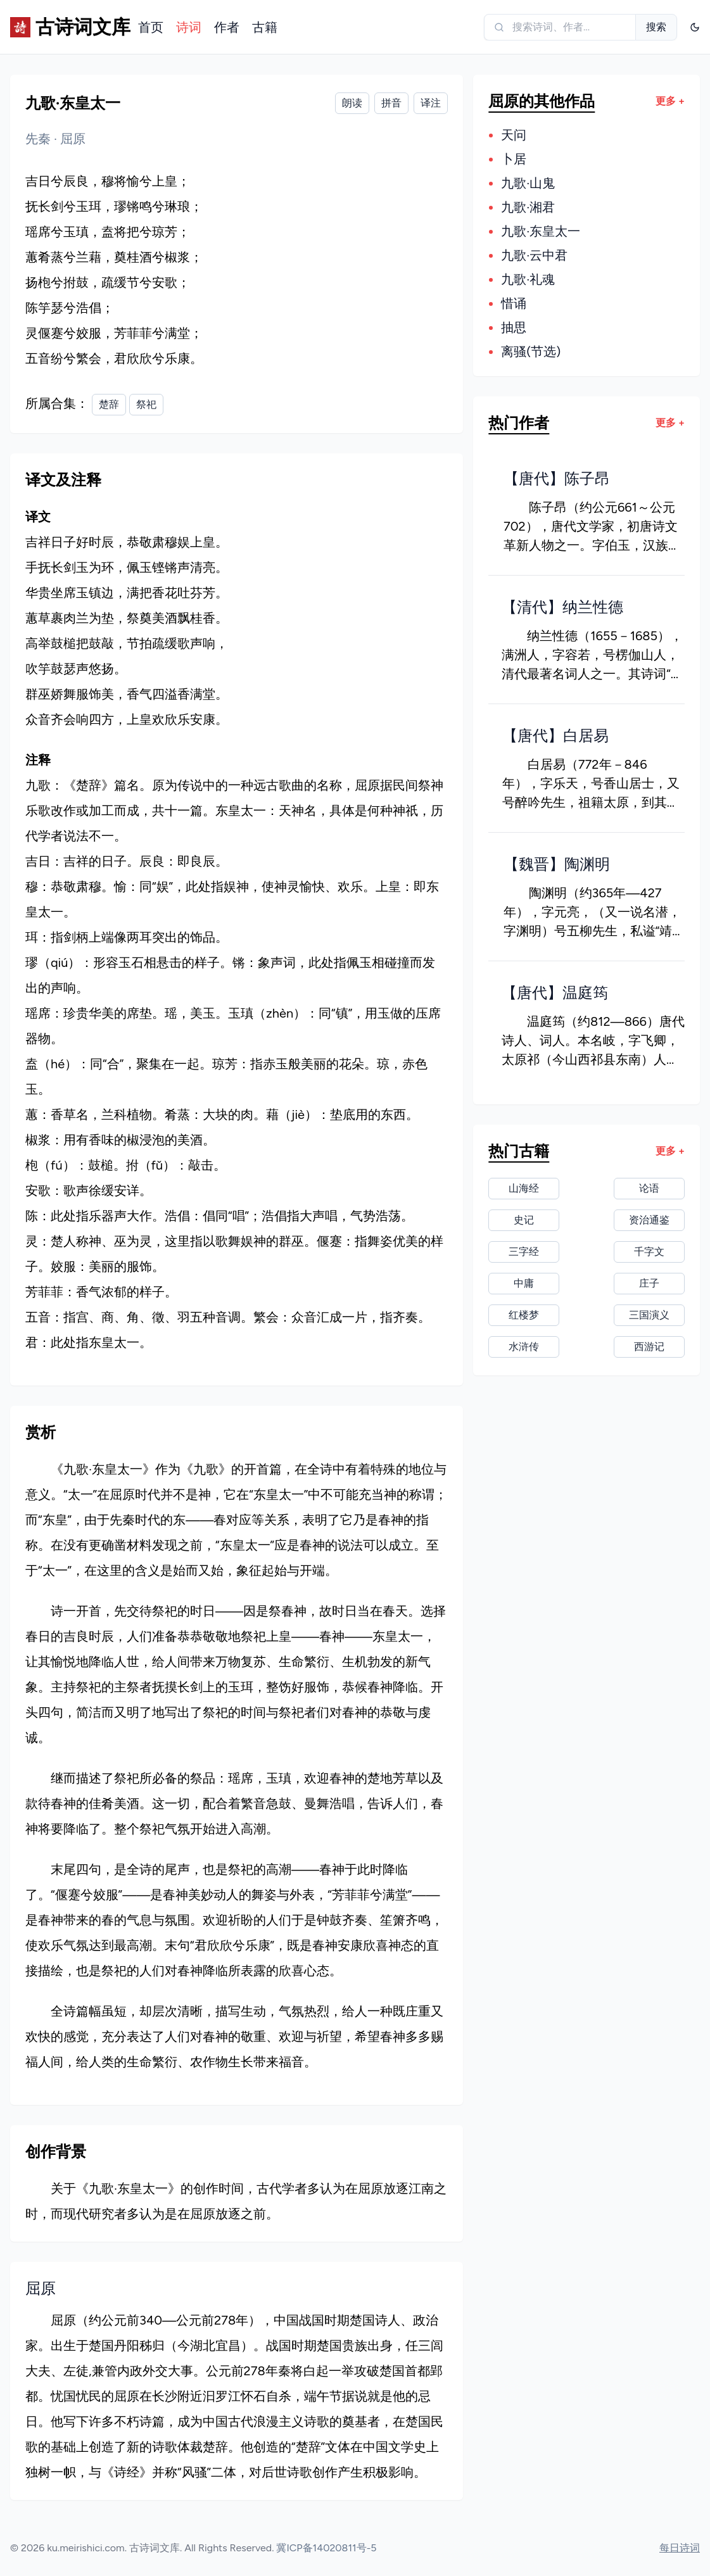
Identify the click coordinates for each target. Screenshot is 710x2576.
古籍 (264, 27)
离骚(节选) (531, 351)
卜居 (513, 159)
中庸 (524, 1283)
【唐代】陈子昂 (557, 478)
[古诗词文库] (61, 27)
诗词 (188, 27)
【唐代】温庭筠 (555, 992)
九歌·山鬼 (528, 183)
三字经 (524, 1252)
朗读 (352, 103)
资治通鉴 (649, 1220)
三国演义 (649, 1315)
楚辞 (109, 404)
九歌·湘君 (528, 207)
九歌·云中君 (534, 255)
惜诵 (513, 303)
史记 (524, 1220)
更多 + (670, 101)
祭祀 (146, 404)
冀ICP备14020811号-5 (326, 2548)
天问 (513, 134)
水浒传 (524, 1347)
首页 (150, 27)
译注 (431, 103)
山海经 (524, 1188)
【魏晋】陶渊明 (557, 864)
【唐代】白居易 (555, 735)
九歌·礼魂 (528, 279)
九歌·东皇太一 (540, 231)
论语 (649, 1188)
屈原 (73, 138)
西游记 (649, 1347)
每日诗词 (679, 2548)
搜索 (656, 27)
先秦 (39, 138)
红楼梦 (524, 1315)
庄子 (649, 1283)
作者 (226, 27)
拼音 (391, 103)
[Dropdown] (695, 27)
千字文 (649, 1252)
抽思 (513, 327)
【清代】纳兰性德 (562, 607)
